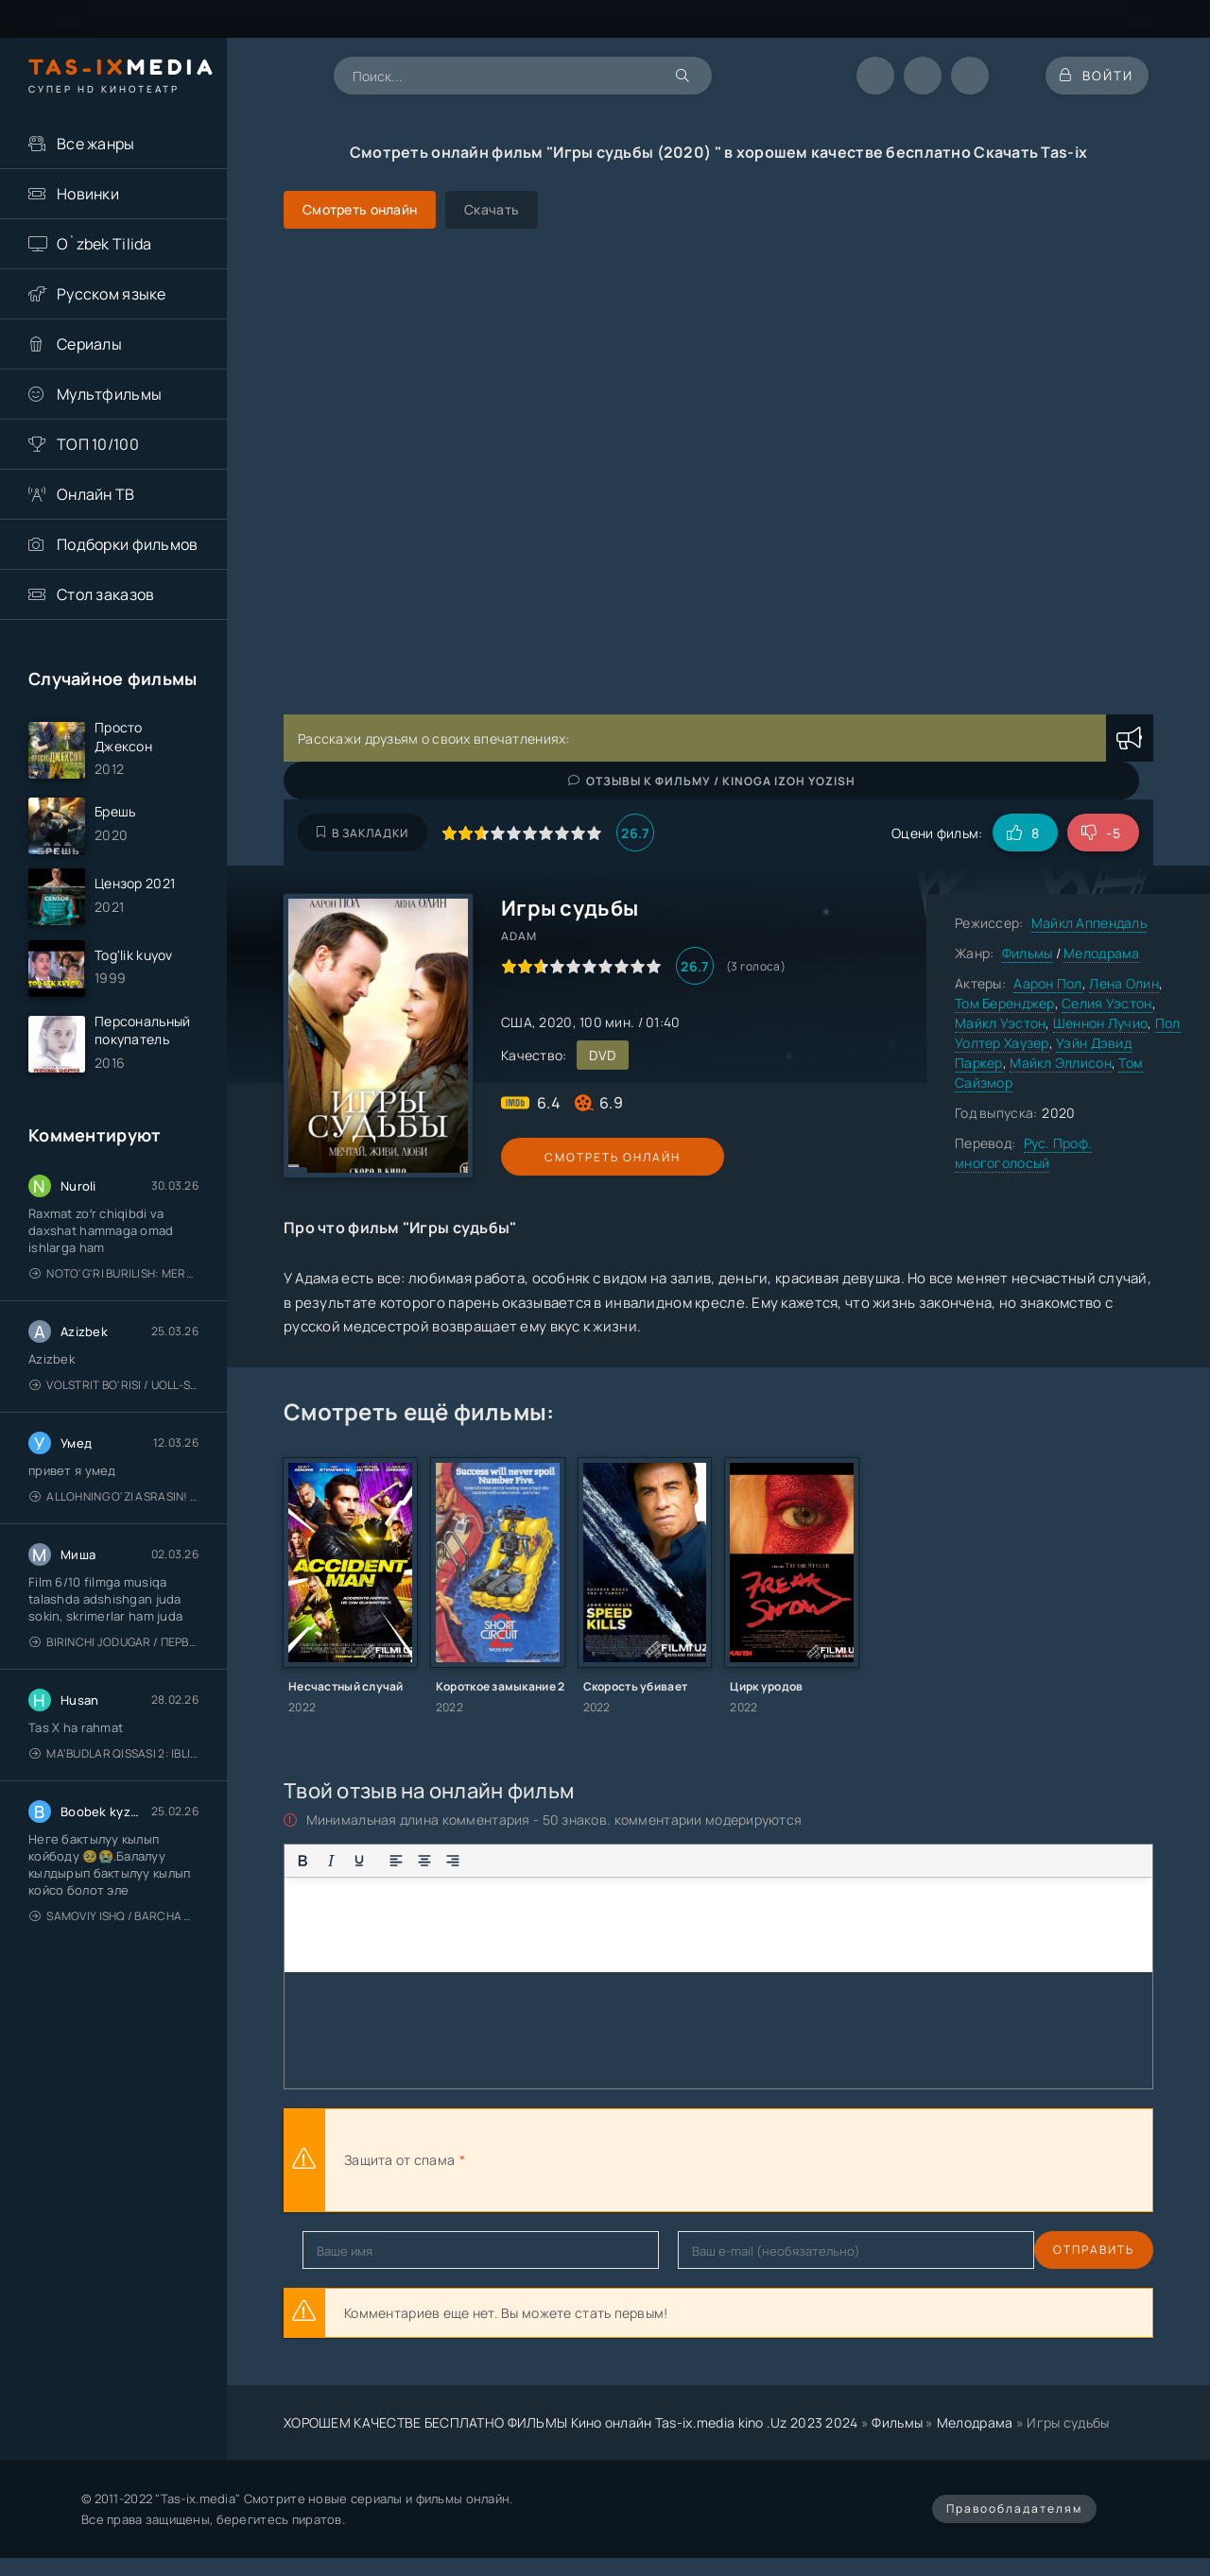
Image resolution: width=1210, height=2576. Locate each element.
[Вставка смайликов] (555, 1860)
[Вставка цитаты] (592, 1860)
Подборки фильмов (127, 544)
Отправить (343, 2249)
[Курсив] (331, 1860)
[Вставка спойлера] (648, 1860)
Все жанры (96, 143)
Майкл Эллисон (1061, 1063)
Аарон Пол (1047, 983)
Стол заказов (105, 594)
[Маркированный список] (489, 1860)
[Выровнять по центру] (424, 1860)
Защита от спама (399, 2160)
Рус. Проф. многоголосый (1023, 1153)
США (516, 1022)
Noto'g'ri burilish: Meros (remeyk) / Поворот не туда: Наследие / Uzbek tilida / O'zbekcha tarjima (114, 1289)
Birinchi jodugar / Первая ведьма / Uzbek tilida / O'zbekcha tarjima (114, 1658)
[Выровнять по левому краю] (396, 1860)
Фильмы (1027, 953)
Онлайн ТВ (96, 494)
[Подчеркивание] (359, 1860)
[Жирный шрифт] (302, 1860)
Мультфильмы (109, 394)
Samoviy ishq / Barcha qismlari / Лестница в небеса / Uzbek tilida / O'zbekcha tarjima (114, 1932)
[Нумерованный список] (518, 1860)
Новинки (88, 193)
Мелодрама (1101, 953)
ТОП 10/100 (98, 444)
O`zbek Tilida (104, 243)
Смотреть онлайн (588, 1157)
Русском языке (111, 293)
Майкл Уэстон (1000, 1023)
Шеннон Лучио (1100, 1023)
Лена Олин (1124, 983)
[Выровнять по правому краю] (453, 1860)
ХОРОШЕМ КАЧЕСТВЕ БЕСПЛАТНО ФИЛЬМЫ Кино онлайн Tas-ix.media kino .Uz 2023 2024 (571, 2422)
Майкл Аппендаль (1089, 923)
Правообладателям (1014, 2508)
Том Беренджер (1005, 1003)
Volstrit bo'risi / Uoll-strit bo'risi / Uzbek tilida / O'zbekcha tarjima (114, 1401)
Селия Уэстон (1106, 1003)
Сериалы (89, 344)
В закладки (362, 833)
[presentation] (677, 2160)
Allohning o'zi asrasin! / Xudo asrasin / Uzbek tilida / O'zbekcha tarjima (114, 1512)
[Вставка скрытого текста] (677, 1860)
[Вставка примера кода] (620, 1860)
